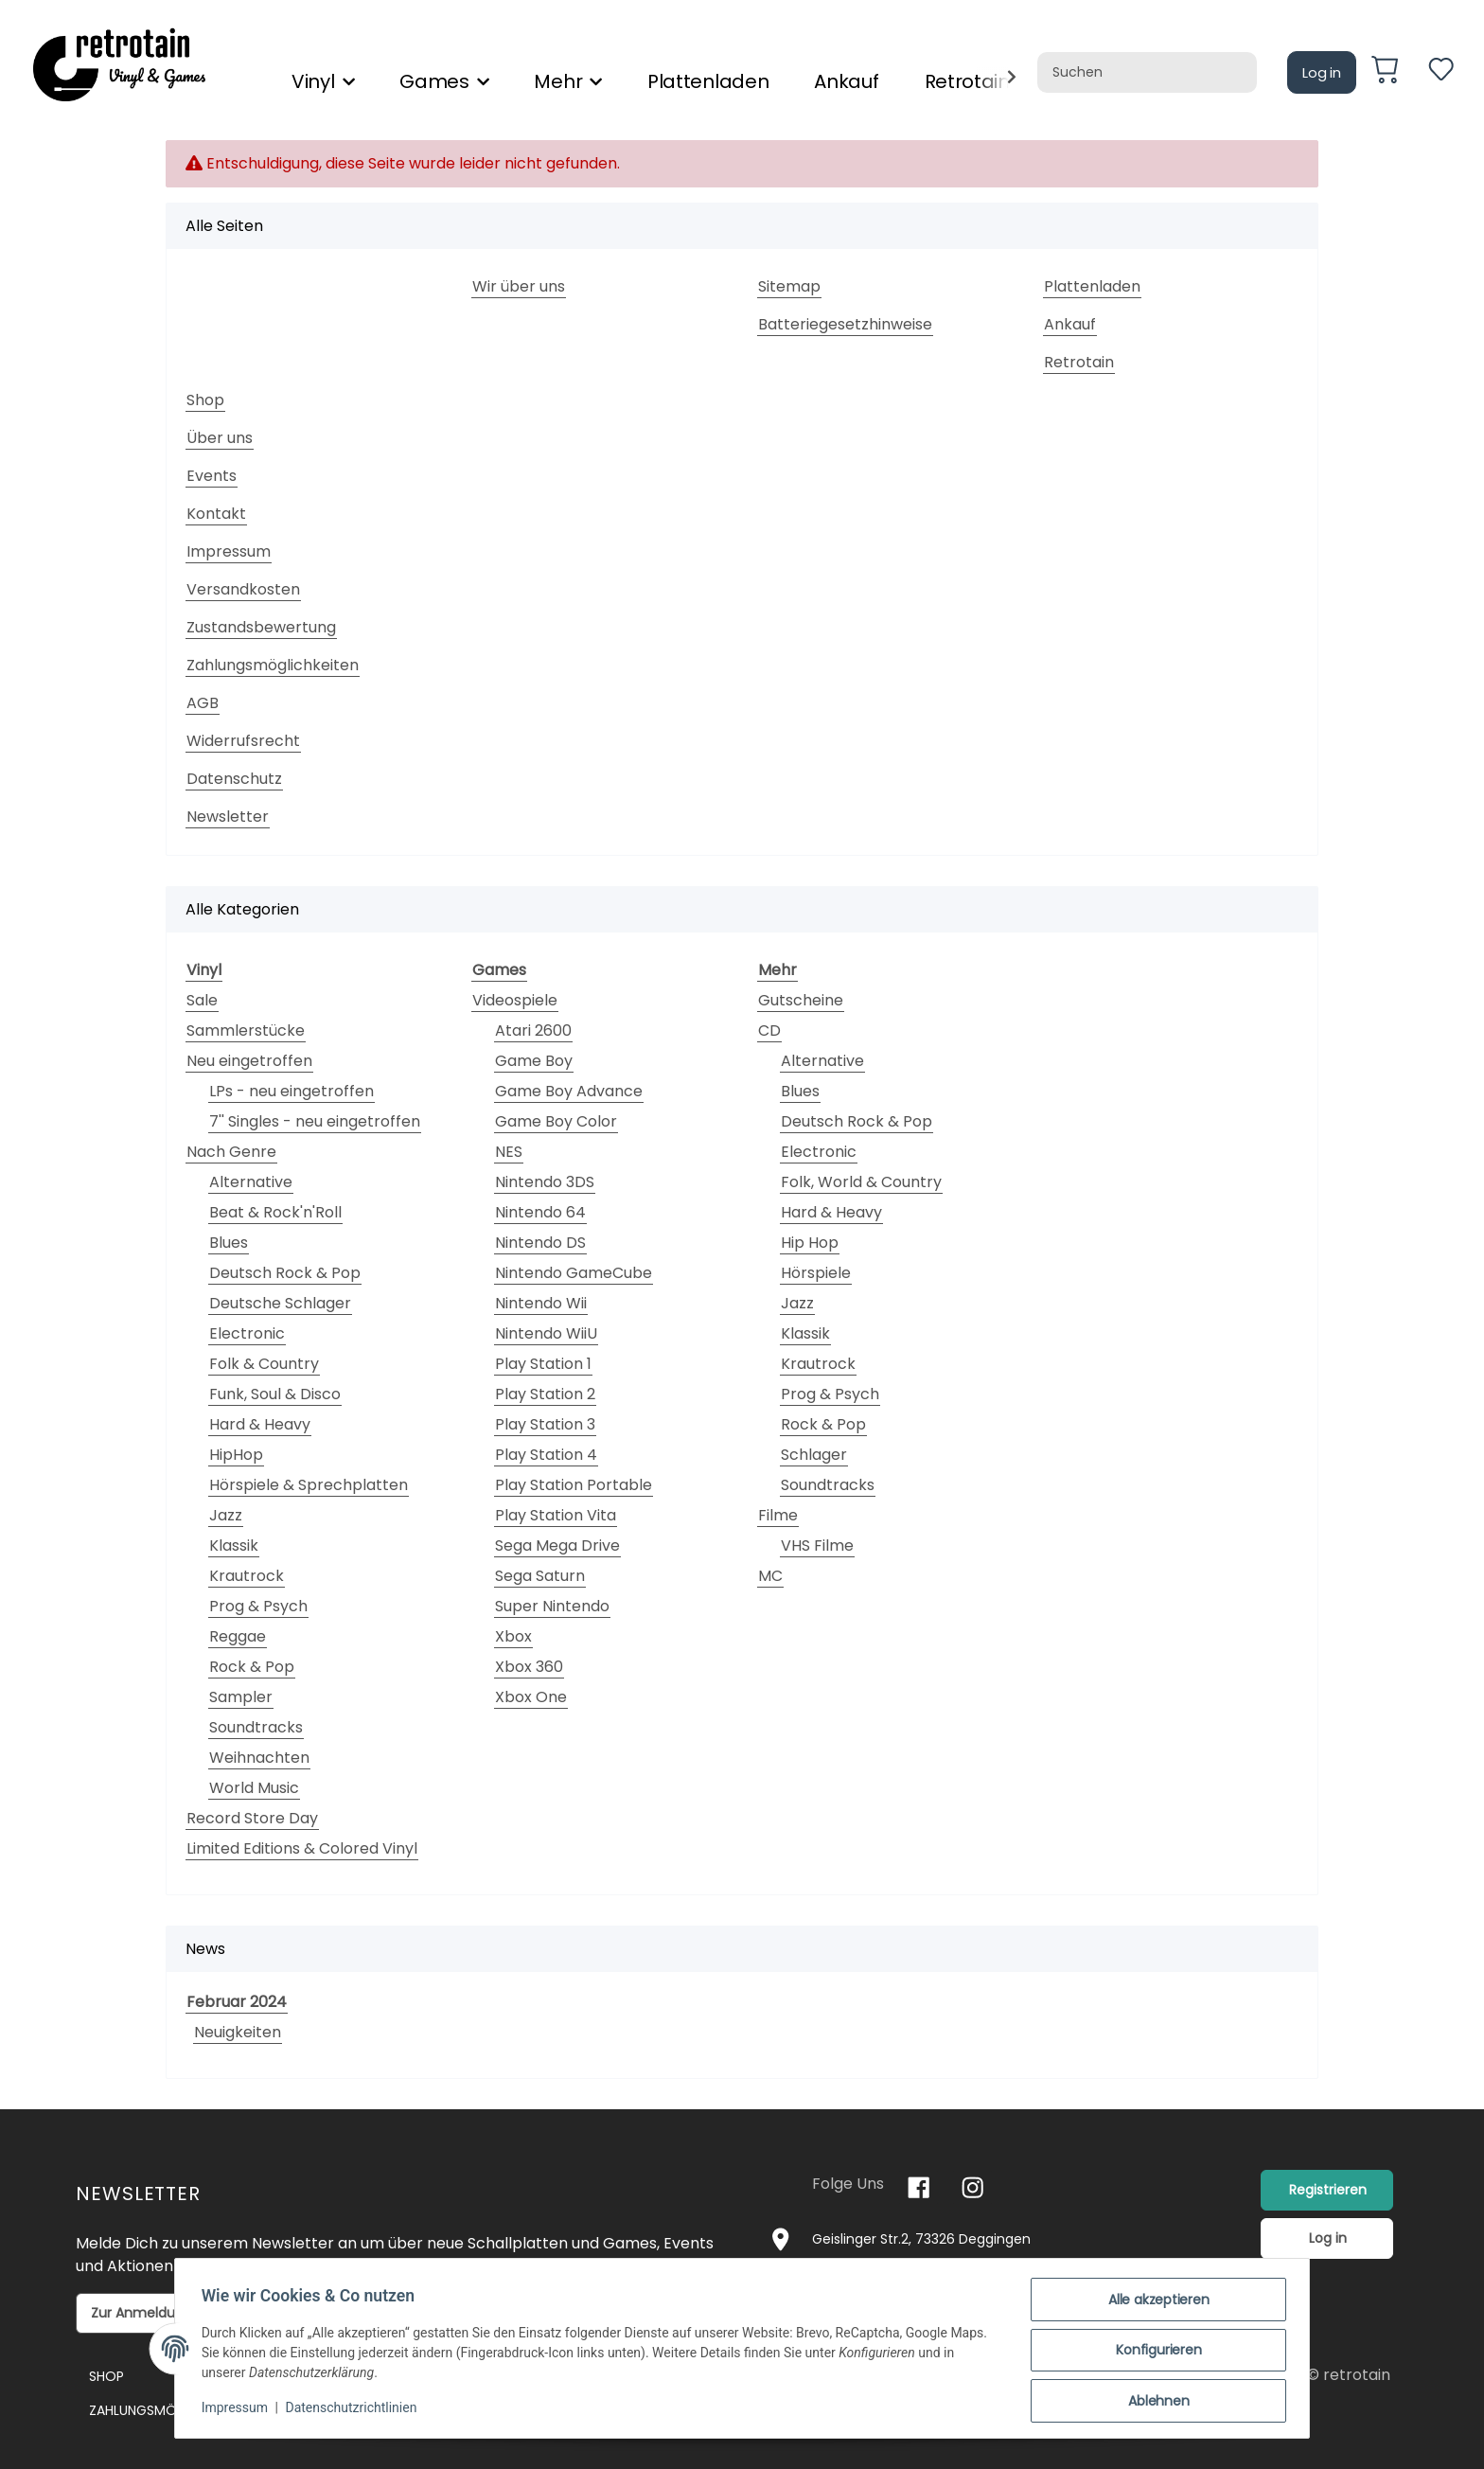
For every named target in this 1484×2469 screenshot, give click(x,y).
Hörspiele (816, 1273)
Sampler (241, 1697)
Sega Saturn (540, 1576)
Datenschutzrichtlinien (355, 2410)
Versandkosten (243, 589)
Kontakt (216, 513)
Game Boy (534, 1061)
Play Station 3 (545, 1424)
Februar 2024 (236, 2002)
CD (769, 1030)
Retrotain (1079, 362)
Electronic (247, 1333)
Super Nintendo (552, 1606)
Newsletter (227, 816)
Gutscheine (800, 1000)
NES (508, 1152)
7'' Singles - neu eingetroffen (314, 1121)
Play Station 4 (546, 1454)
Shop (205, 400)
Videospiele (514, 1000)
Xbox (513, 1636)
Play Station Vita (555, 1515)
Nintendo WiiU (546, 1333)
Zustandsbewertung (261, 627)
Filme (778, 1515)
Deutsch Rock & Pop (285, 1273)
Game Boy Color (556, 1121)
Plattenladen (707, 81)
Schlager (814, 1454)
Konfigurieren (1154, 2352)
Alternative (250, 1182)
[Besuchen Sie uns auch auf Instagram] (972, 2187)
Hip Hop (810, 1242)
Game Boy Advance (569, 1091)
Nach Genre (231, 1152)
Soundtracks (256, 1727)
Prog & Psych (258, 1606)
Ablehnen (1154, 2401)
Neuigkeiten (237, 2032)
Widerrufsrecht (243, 741)
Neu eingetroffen (249, 1061)
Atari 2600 (533, 1030)
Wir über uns (518, 286)
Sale (202, 1000)
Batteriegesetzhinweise (845, 324)
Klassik (233, 1545)
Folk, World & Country (861, 1182)
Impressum (228, 551)
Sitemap (789, 286)
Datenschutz (234, 779)
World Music (254, 1788)
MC (770, 1576)
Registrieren (1328, 2189)
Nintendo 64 (540, 1212)
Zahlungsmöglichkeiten (272, 665)
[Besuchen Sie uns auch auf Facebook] (918, 2187)
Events (211, 476)
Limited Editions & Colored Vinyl (301, 1848)
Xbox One (531, 1697)
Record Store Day (252, 1818)
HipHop (236, 1454)
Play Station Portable (573, 1485)
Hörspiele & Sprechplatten (308, 1485)
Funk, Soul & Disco (275, 1394)
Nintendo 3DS (544, 1182)
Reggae (237, 1636)
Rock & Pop (251, 1667)
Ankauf (846, 81)
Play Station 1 (543, 1364)
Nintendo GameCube (573, 1273)
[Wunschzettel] (1441, 72)
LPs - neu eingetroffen (291, 1091)
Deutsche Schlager (280, 1303)
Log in (1321, 72)
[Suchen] (1147, 72)
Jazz (225, 1515)
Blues (228, 1242)
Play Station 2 (545, 1394)
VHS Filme (817, 1545)
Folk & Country (264, 1364)
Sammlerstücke (245, 1030)
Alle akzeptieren (1154, 2303)
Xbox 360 (529, 1667)
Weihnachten (259, 1757)
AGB (202, 703)
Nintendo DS (540, 1242)
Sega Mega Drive (557, 1545)
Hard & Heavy (259, 1424)
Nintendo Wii (541, 1303)
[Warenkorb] (1392, 73)
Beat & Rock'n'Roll (275, 1212)
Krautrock (246, 1576)
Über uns (219, 438)
